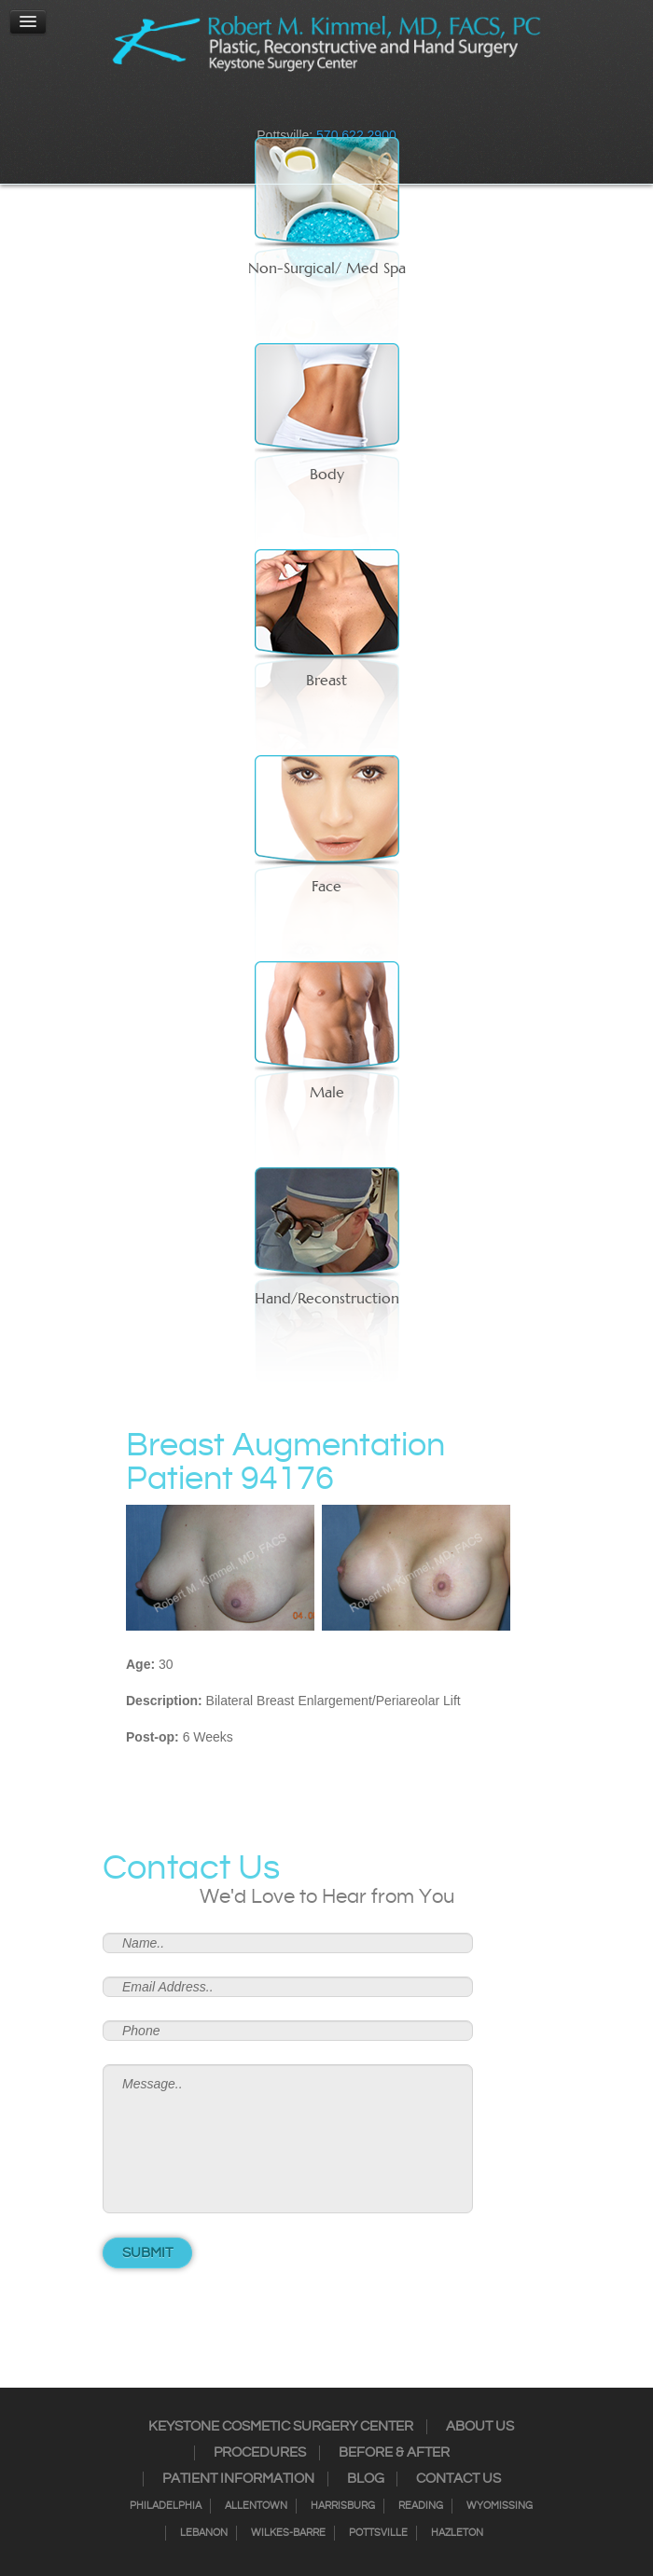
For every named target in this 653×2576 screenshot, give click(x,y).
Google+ (363, 107)
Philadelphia (165, 2506)
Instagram (290, 107)
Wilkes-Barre (288, 2533)
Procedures (260, 2452)
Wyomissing (499, 2506)
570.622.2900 (356, 135)
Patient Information (238, 2479)
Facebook (266, 107)
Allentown (256, 2506)
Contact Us (458, 2479)
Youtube (387, 107)
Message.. (288, 2138)
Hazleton (457, 2533)
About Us (480, 2426)
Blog (365, 2479)
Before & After (394, 2452)
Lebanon (204, 2533)
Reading (420, 2506)
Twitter (314, 107)
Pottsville (378, 2533)
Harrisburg (343, 2506)
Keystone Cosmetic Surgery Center (280, 2426)
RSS (338, 107)
